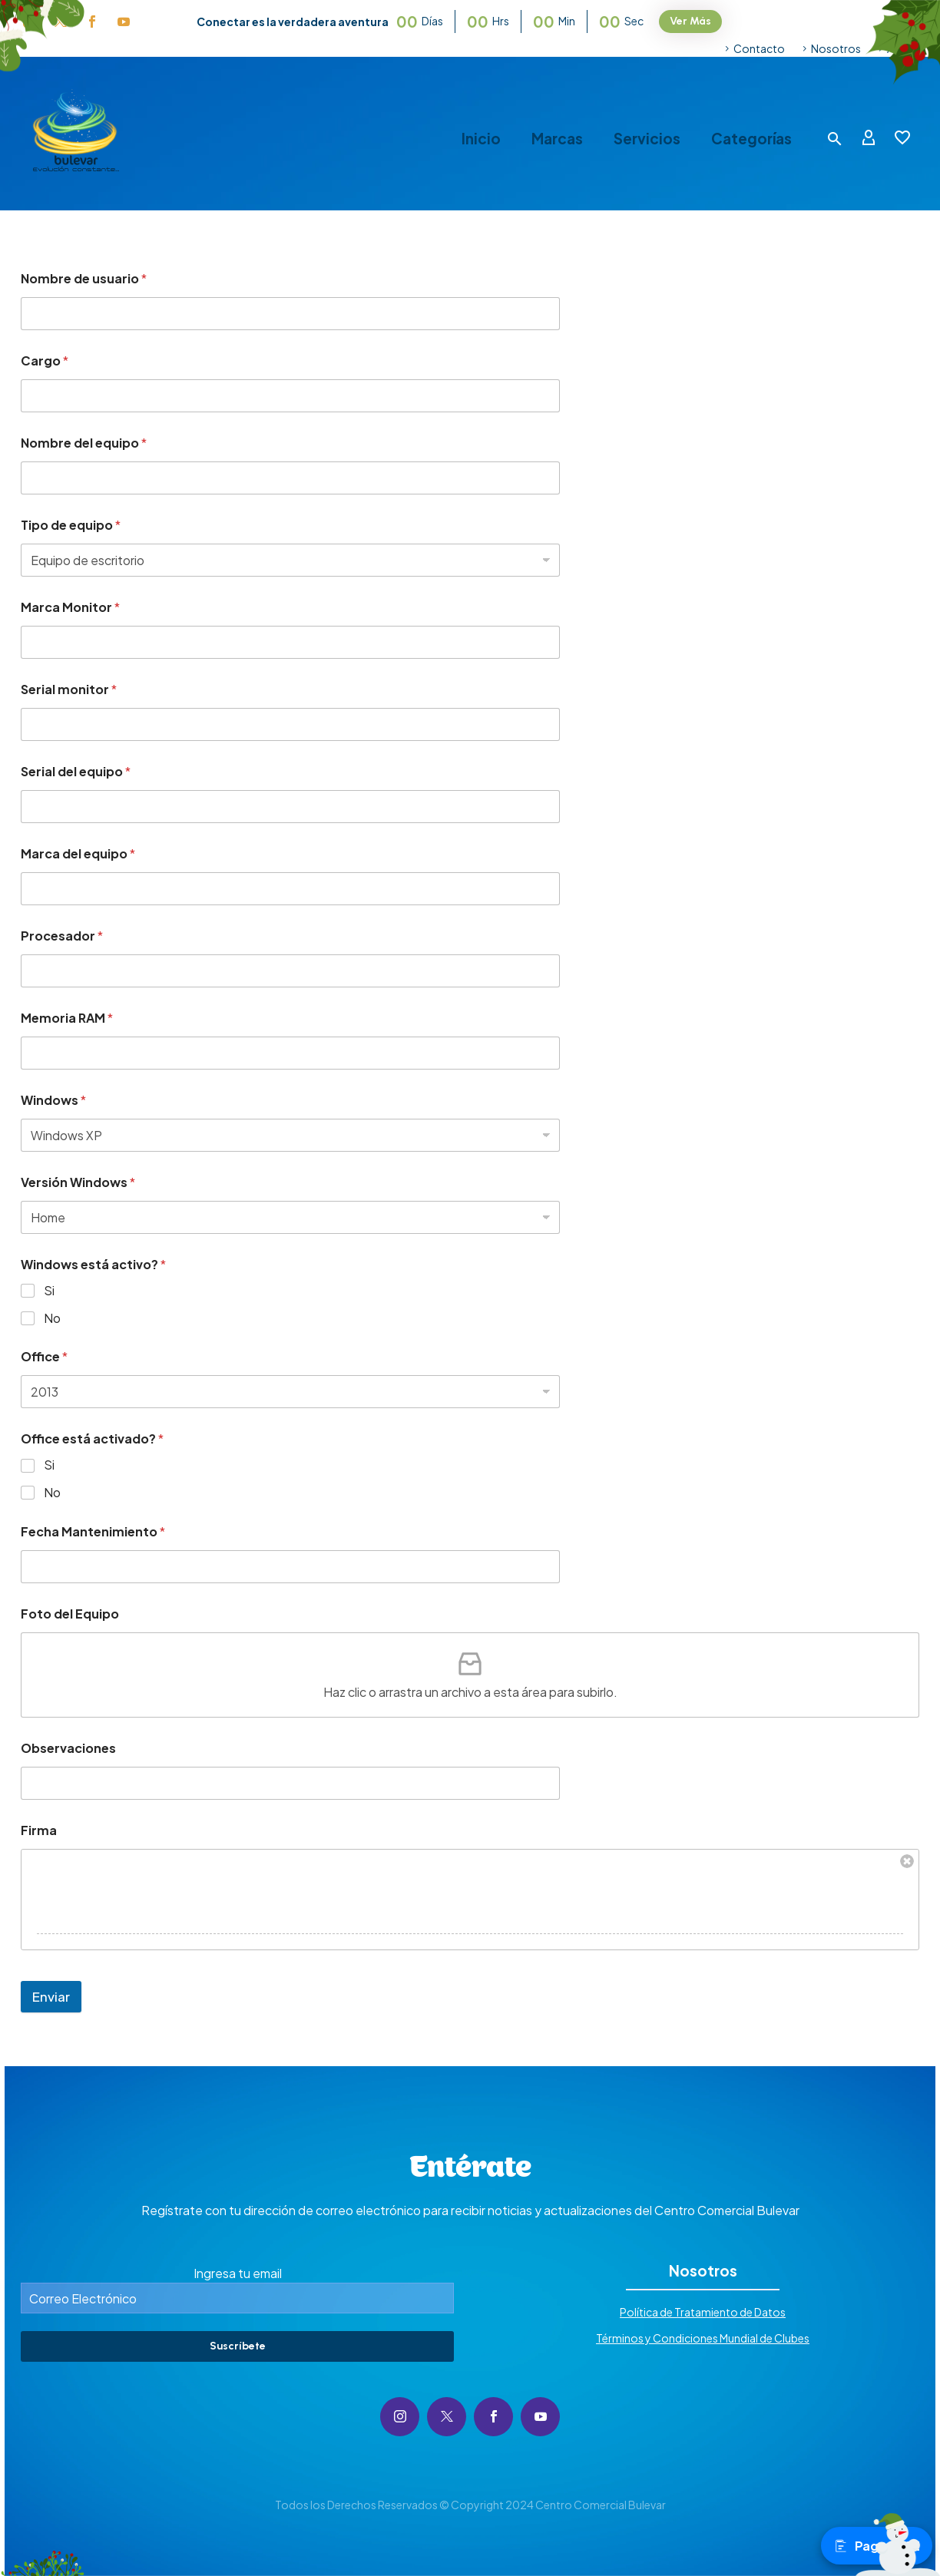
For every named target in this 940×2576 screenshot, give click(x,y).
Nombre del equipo (84, 442)
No (52, 1318)
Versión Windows (78, 1182)
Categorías (751, 138)
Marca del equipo (78, 853)
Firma (39, 1830)
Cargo (44, 360)
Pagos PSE (876, 2546)
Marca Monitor (70, 607)
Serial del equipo (76, 771)
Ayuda (903, 48)
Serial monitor (69, 689)
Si (49, 1290)
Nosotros (836, 48)
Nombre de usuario (84, 278)
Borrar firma (907, 1861)
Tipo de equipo (71, 525)
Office (44, 1356)
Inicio (481, 138)
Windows (53, 1100)
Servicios (647, 138)
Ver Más (690, 21)
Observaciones (68, 1748)
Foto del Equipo (70, 1613)
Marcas (557, 138)
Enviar (51, 1996)
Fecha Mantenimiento (93, 1531)
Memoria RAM (67, 1017)
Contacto (759, 48)
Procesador (62, 935)
